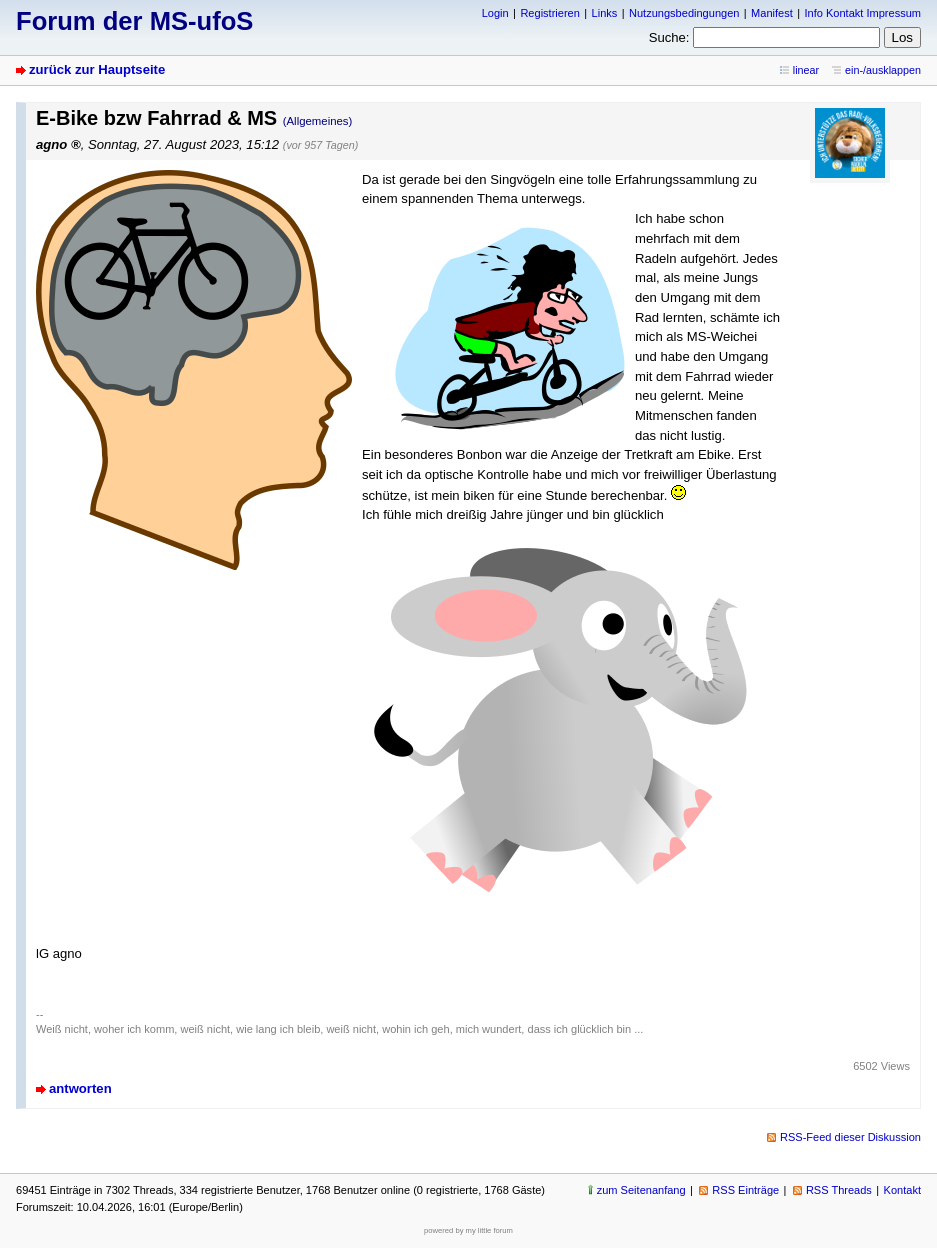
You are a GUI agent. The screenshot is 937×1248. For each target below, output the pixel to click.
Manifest (772, 13)
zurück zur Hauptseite (97, 69)
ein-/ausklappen (883, 70)
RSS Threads (839, 1190)
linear (806, 70)
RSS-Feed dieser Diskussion (850, 1137)
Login (495, 13)
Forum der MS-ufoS (134, 21)
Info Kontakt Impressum (863, 13)
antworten (80, 1088)
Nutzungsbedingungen (684, 13)
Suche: (669, 37)
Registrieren (549, 13)
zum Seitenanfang (641, 1190)
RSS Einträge (745, 1190)
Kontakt (902, 1190)
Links (605, 13)
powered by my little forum (468, 1230)
